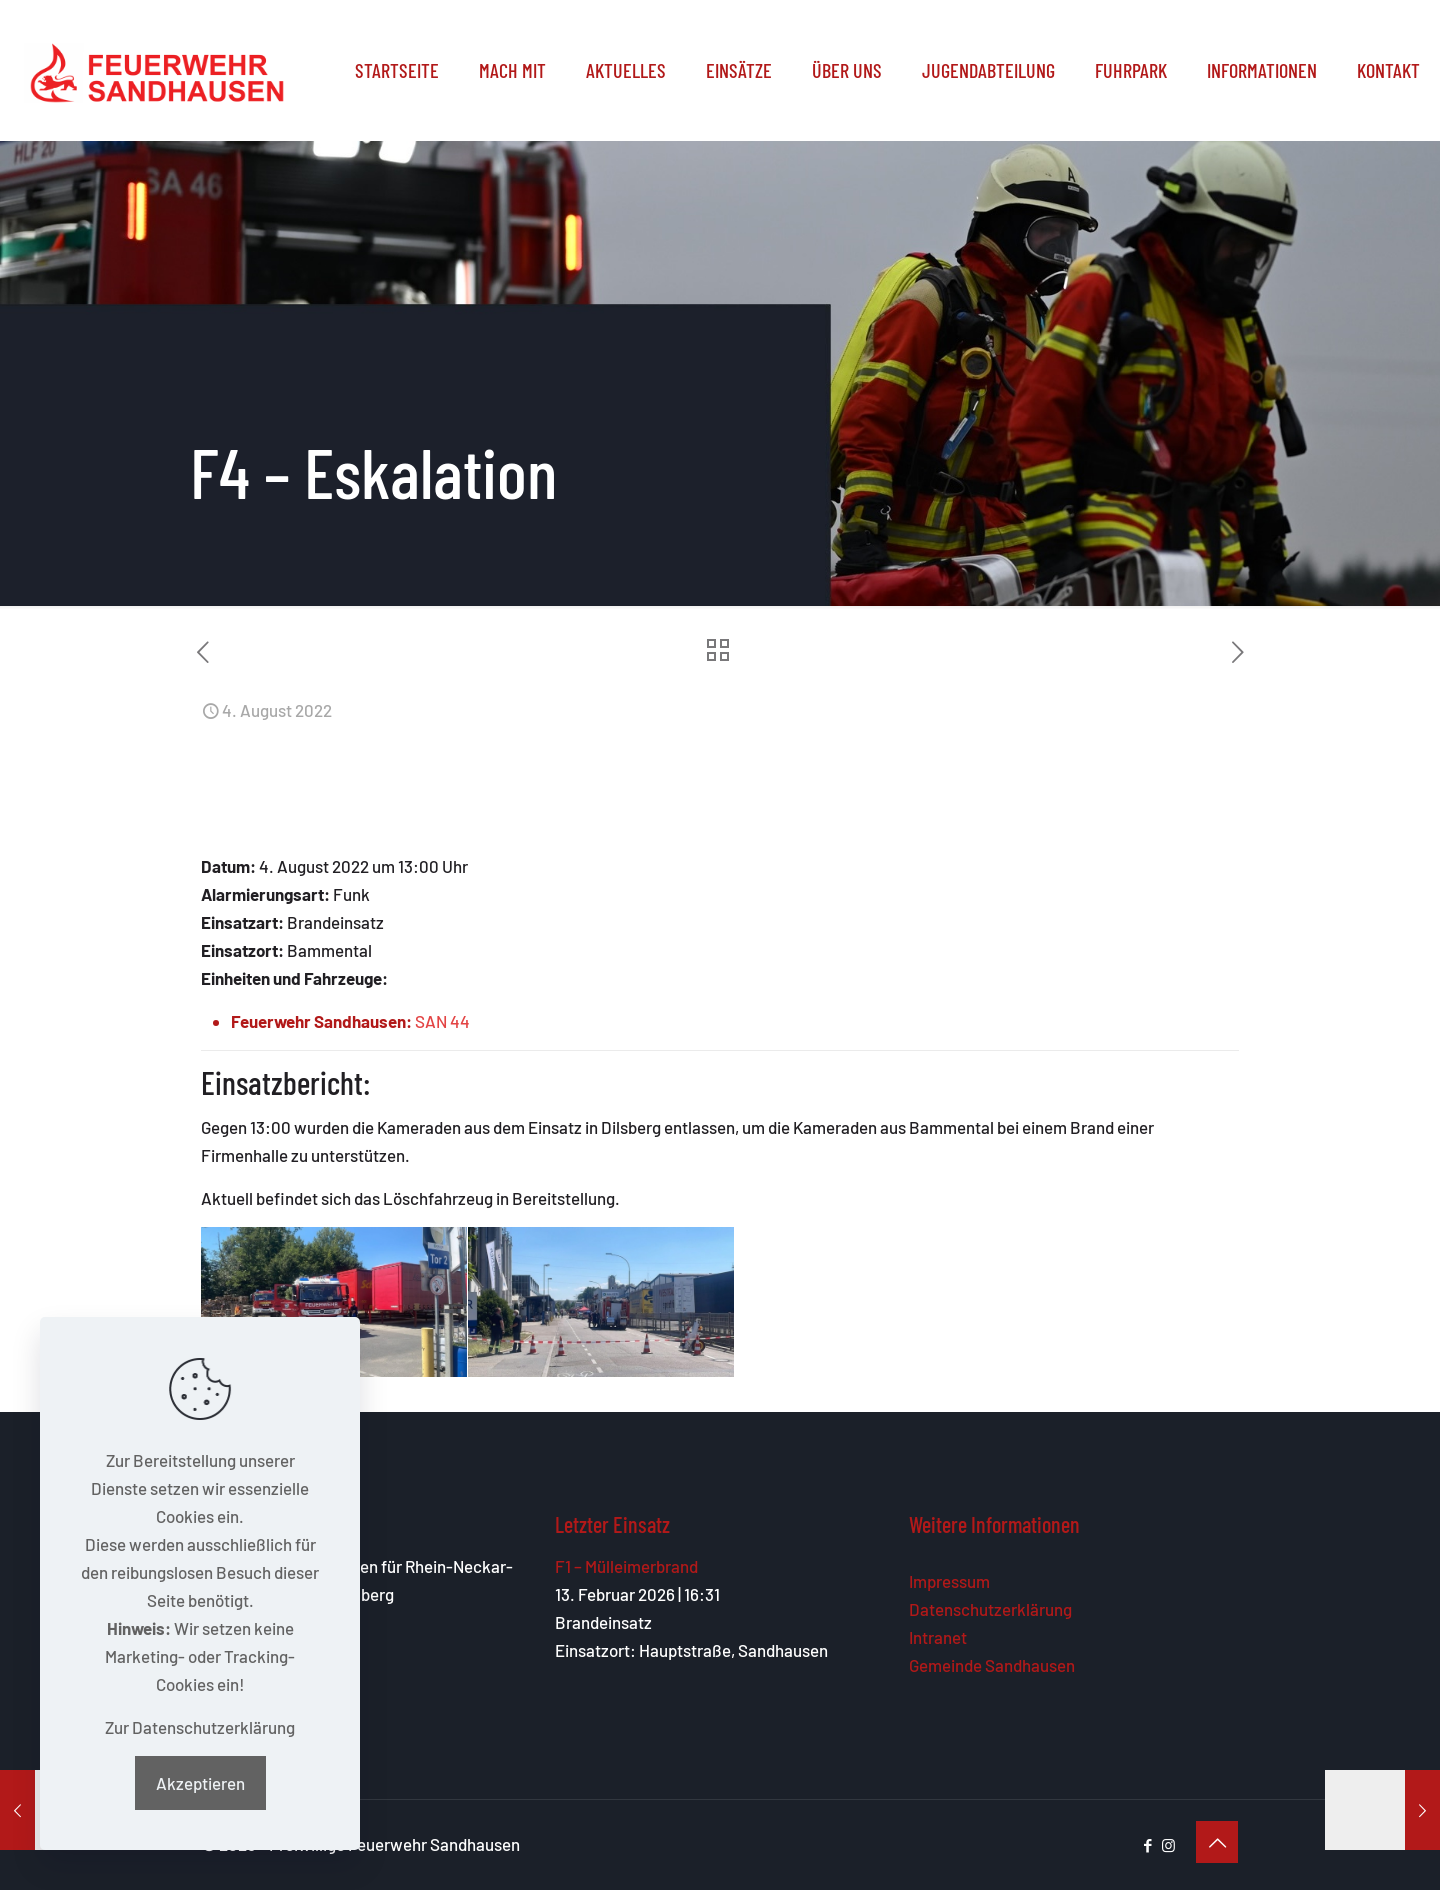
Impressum (949, 1581)
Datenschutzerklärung (990, 1609)
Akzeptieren (200, 1783)
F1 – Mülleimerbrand (626, 1566)
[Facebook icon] (1147, 1845)
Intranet (938, 1637)
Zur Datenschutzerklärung (200, 1727)
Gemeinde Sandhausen (992, 1665)
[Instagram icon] (1168, 1845)
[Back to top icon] (1217, 1842)
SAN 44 (442, 1021)
